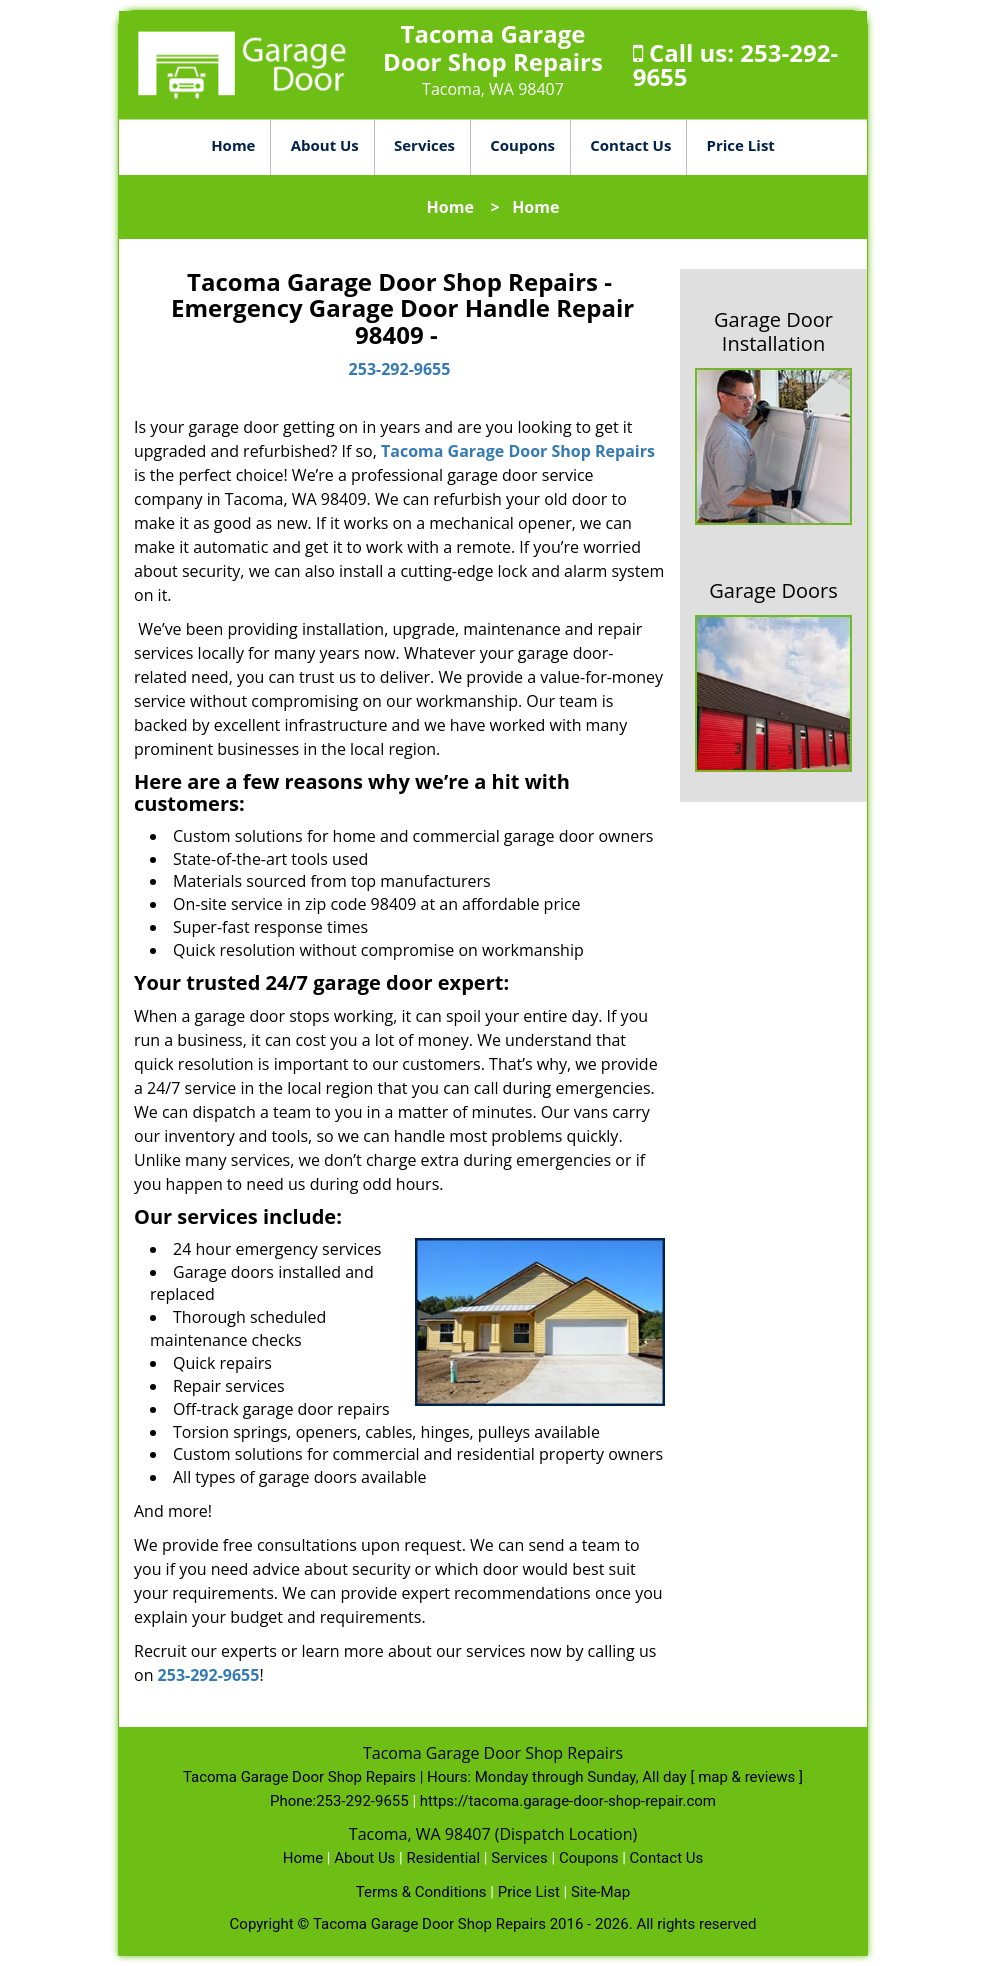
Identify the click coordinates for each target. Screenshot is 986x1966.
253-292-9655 (400, 369)
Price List (741, 145)
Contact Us (630, 145)
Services (424, 145)
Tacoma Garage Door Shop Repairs (518, 451)
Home (233, 145)
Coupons (522, 145)
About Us (325, 145)
